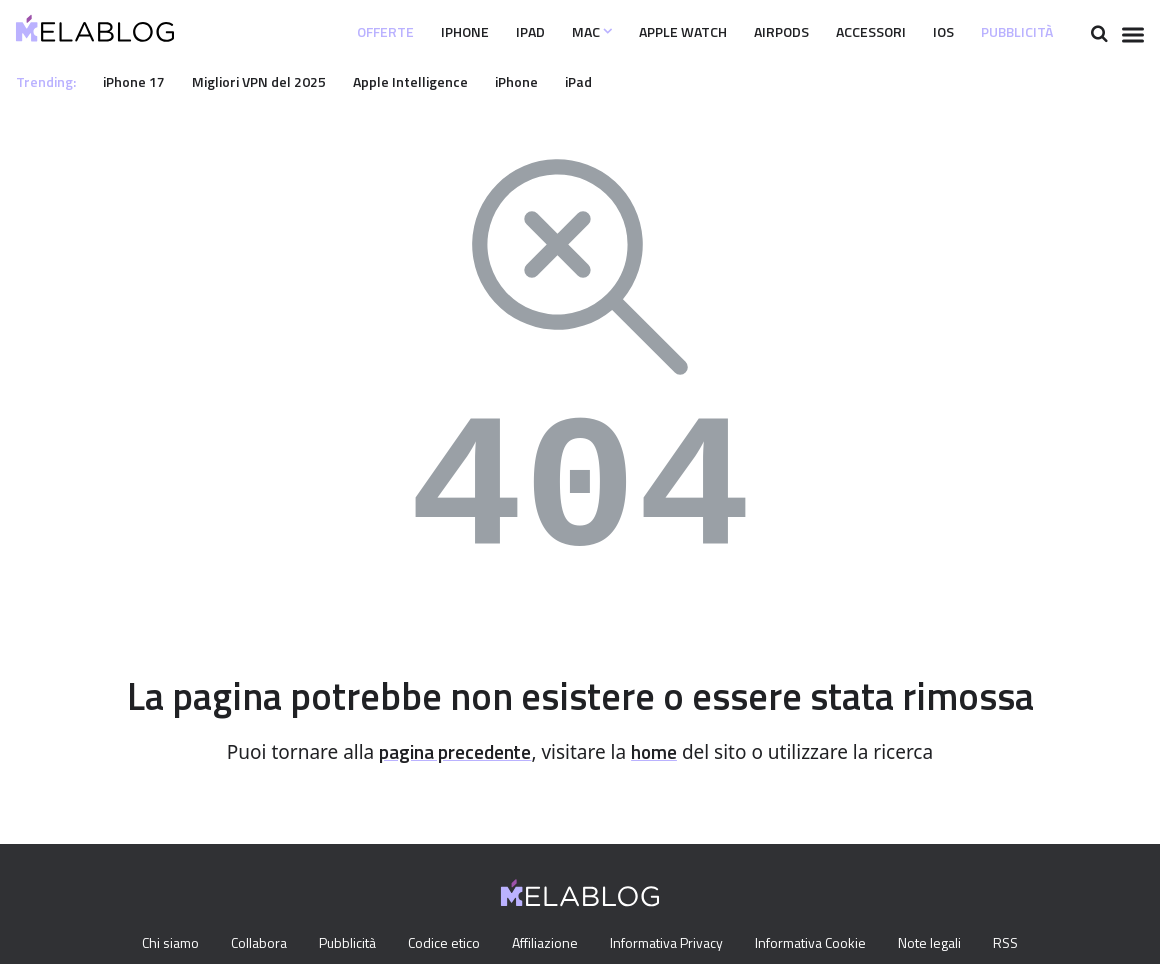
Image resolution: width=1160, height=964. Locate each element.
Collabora (247, 944)
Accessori (846, 32)
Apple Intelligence (431, 81)
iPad (468, 32)
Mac (534, 32)
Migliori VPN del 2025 (273, 81)
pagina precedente (452, 752)
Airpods (745, 32)
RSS (1022, 944)
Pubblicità (1010, 32)
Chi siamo (154, 944)
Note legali (943, 944)
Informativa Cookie (819, 944)
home (661, 752)
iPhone (397, 32)
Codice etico (440, 944)
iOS (928, 32)
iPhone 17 (141, 81)
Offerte (309, 32)
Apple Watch (635, 32)
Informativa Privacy (669, 944)
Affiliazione (544, 944)
